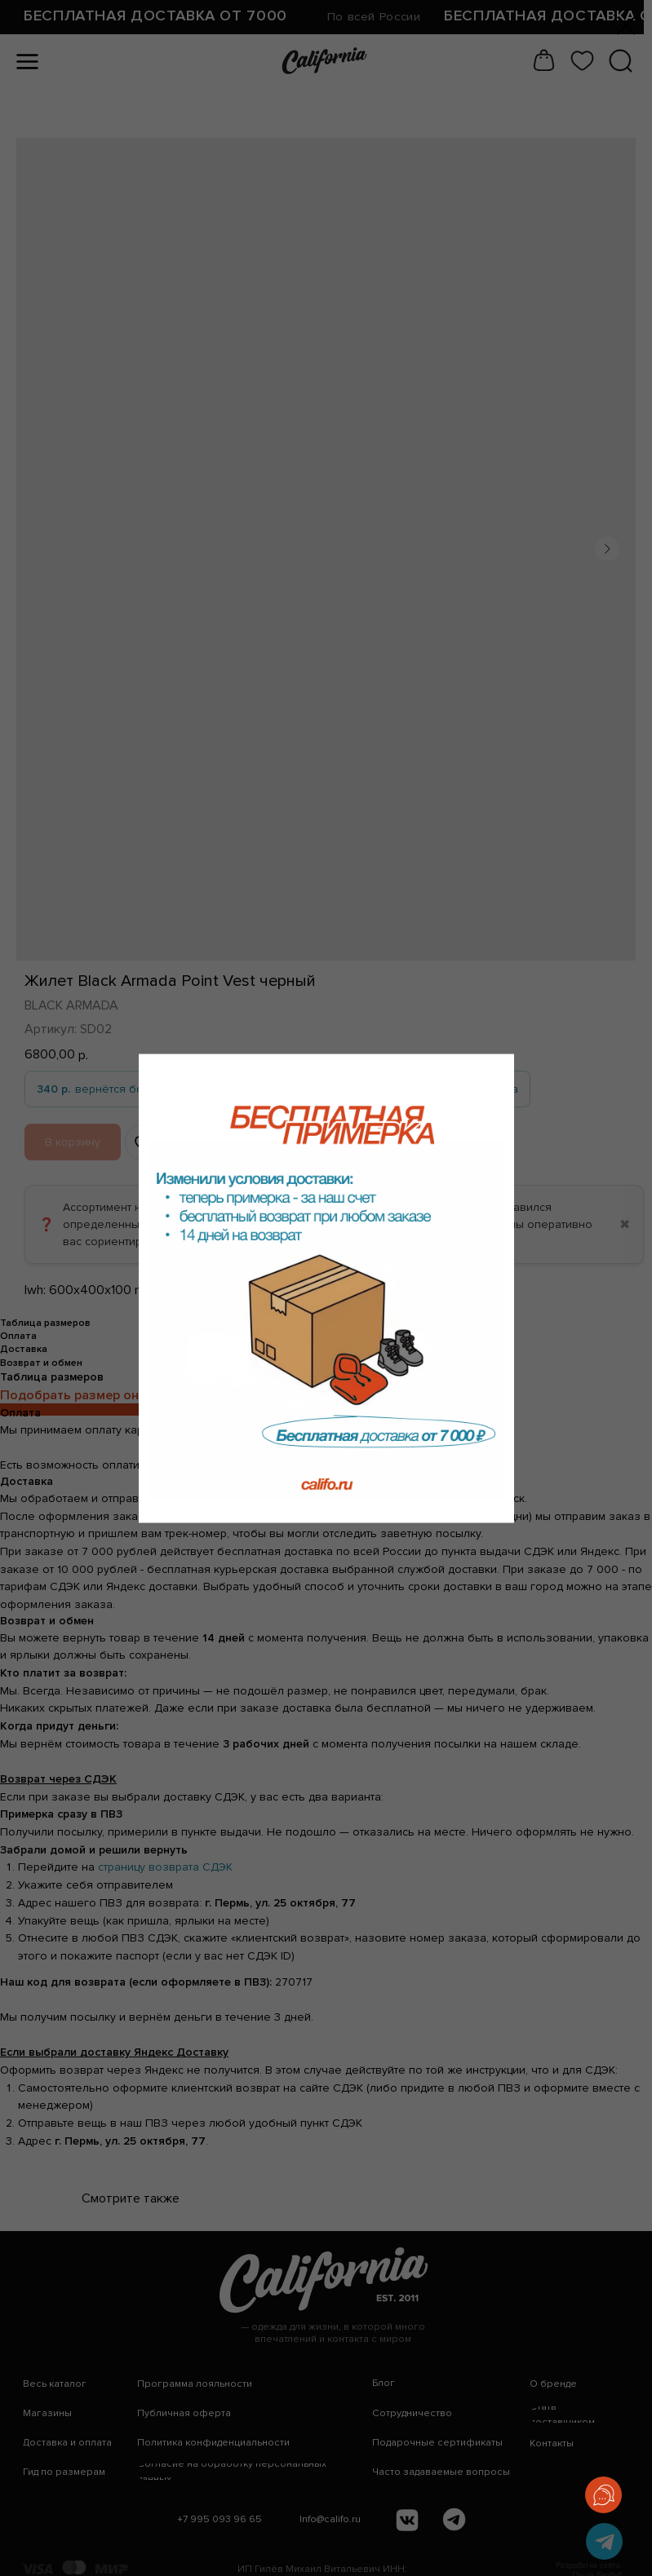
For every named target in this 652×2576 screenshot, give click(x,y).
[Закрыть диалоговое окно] (626, 25)
